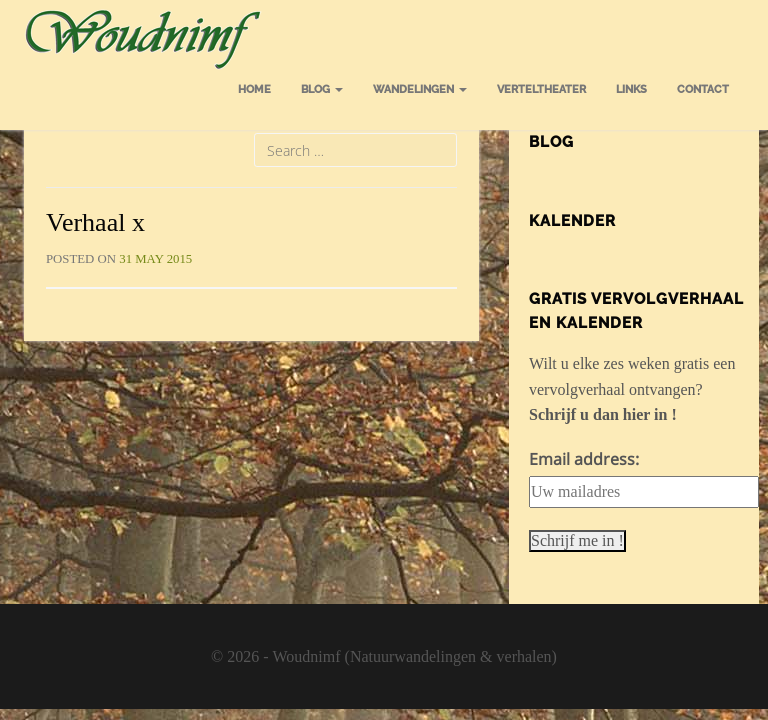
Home (254, 89)
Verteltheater (541, 89)
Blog (322, 89)
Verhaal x (95, 222)
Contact (703, 89)
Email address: (584, 459)
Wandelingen (420, 89)
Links (631, 89)
